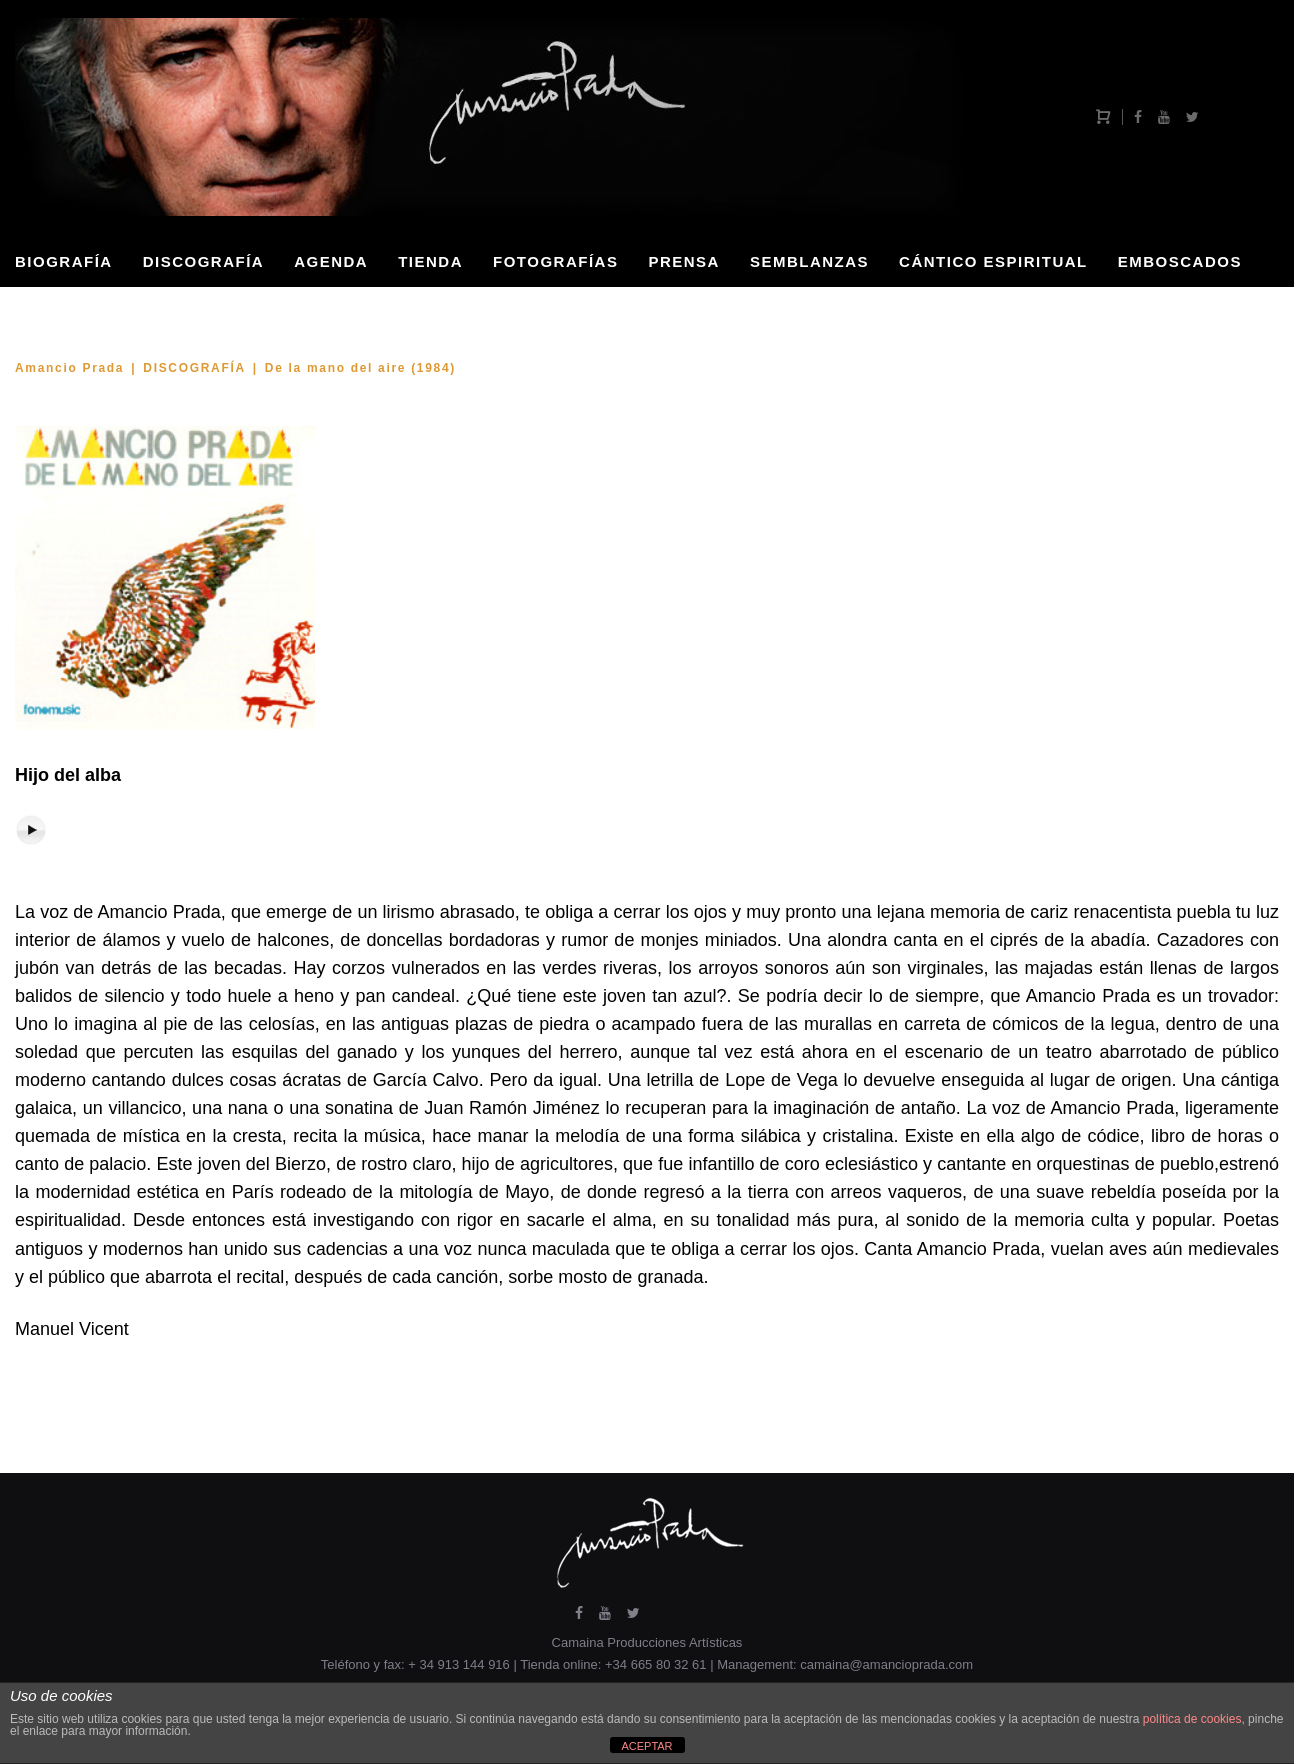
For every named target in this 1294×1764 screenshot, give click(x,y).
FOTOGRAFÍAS (555, 261)
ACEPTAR (646, 1746)
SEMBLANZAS (809, 261)
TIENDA (430, 261)
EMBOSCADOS (1180, 261)
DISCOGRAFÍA (204, 261)
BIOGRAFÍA (64, 261)
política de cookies (1192, 1719)
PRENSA (684, 261)
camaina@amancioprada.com (886, 1664)
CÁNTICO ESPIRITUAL (993, 261)
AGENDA (331, 261)
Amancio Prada (69, 368)
